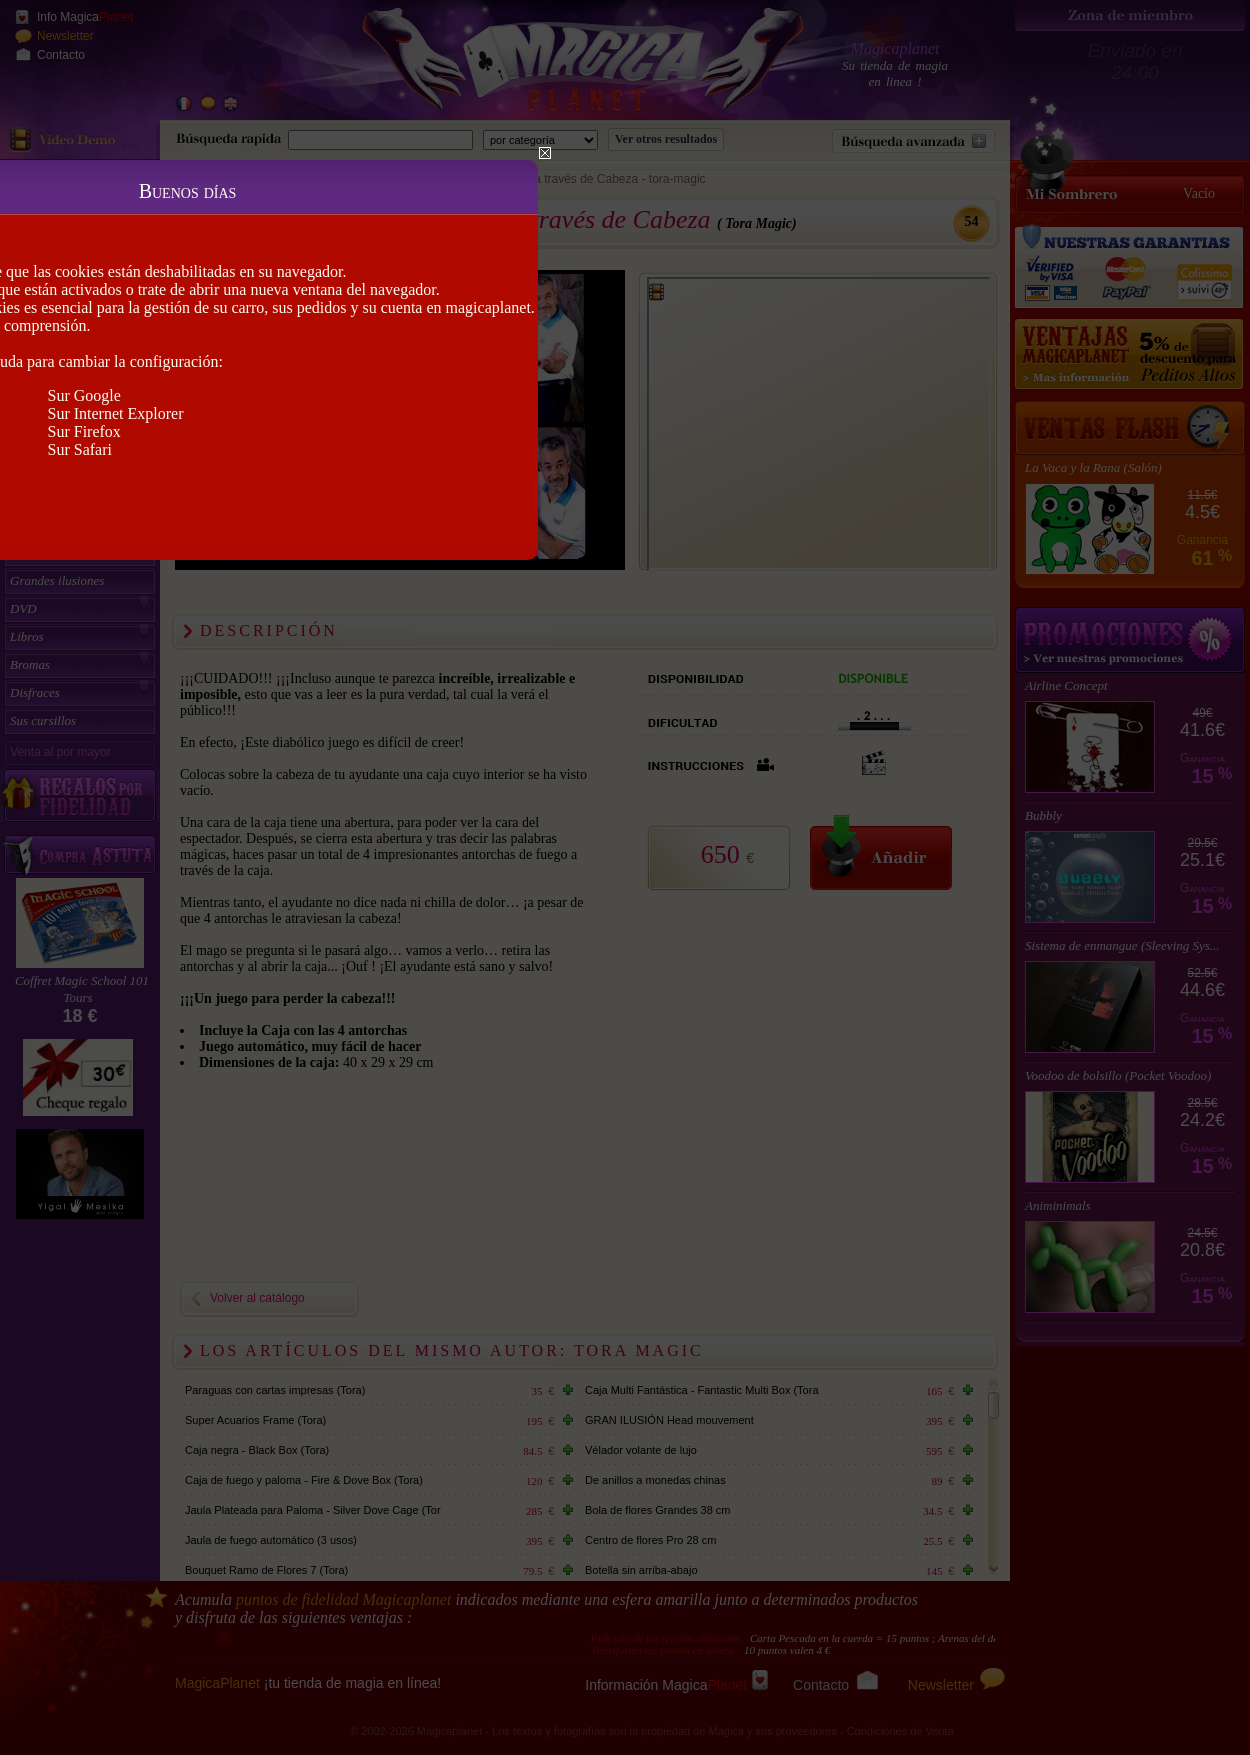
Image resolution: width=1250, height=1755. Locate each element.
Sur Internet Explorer (116, 413)
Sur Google (84, 395)
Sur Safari (80, 449)
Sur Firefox (84, 431)
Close (545, 153)
